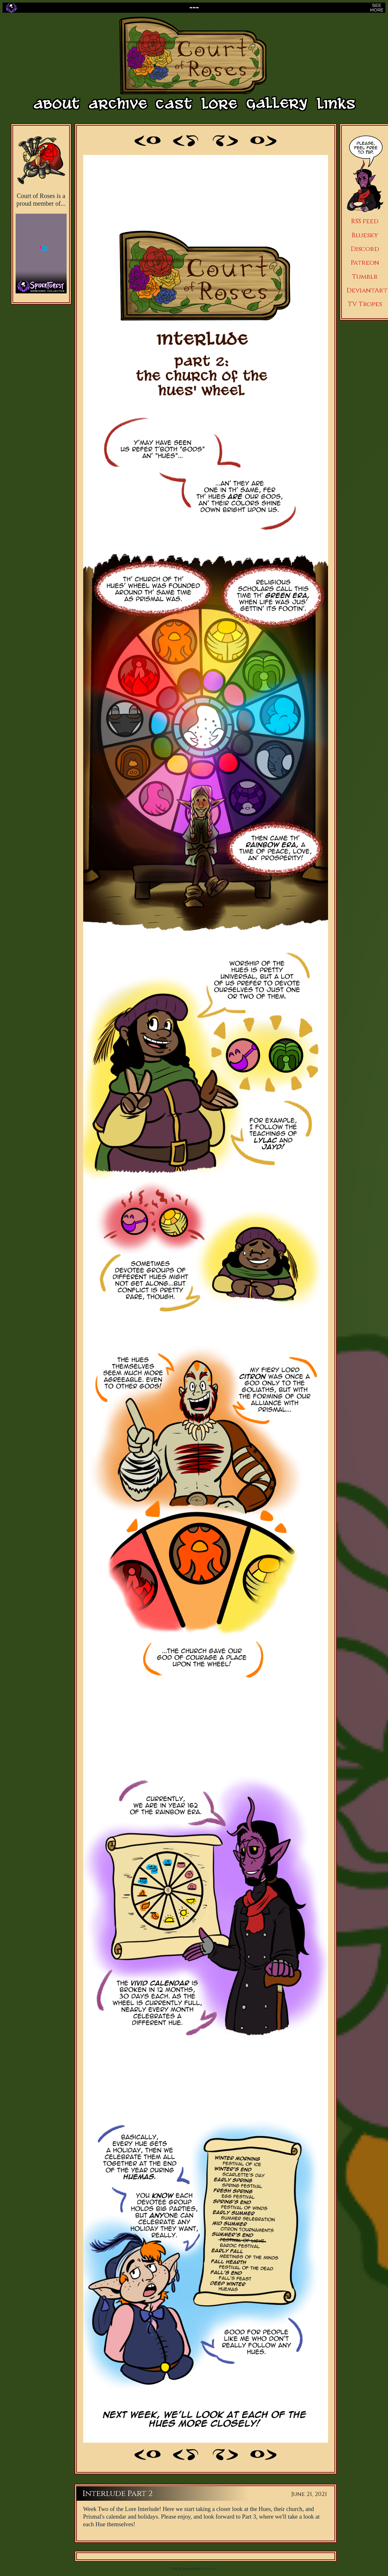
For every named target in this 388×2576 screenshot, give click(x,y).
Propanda (209, 2568)
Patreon (365, 262)
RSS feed (364, 221)
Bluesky (365, 235)
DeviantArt (367, 290)
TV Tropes (365, 304)
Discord (365, 249)
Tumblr (365, 276)
